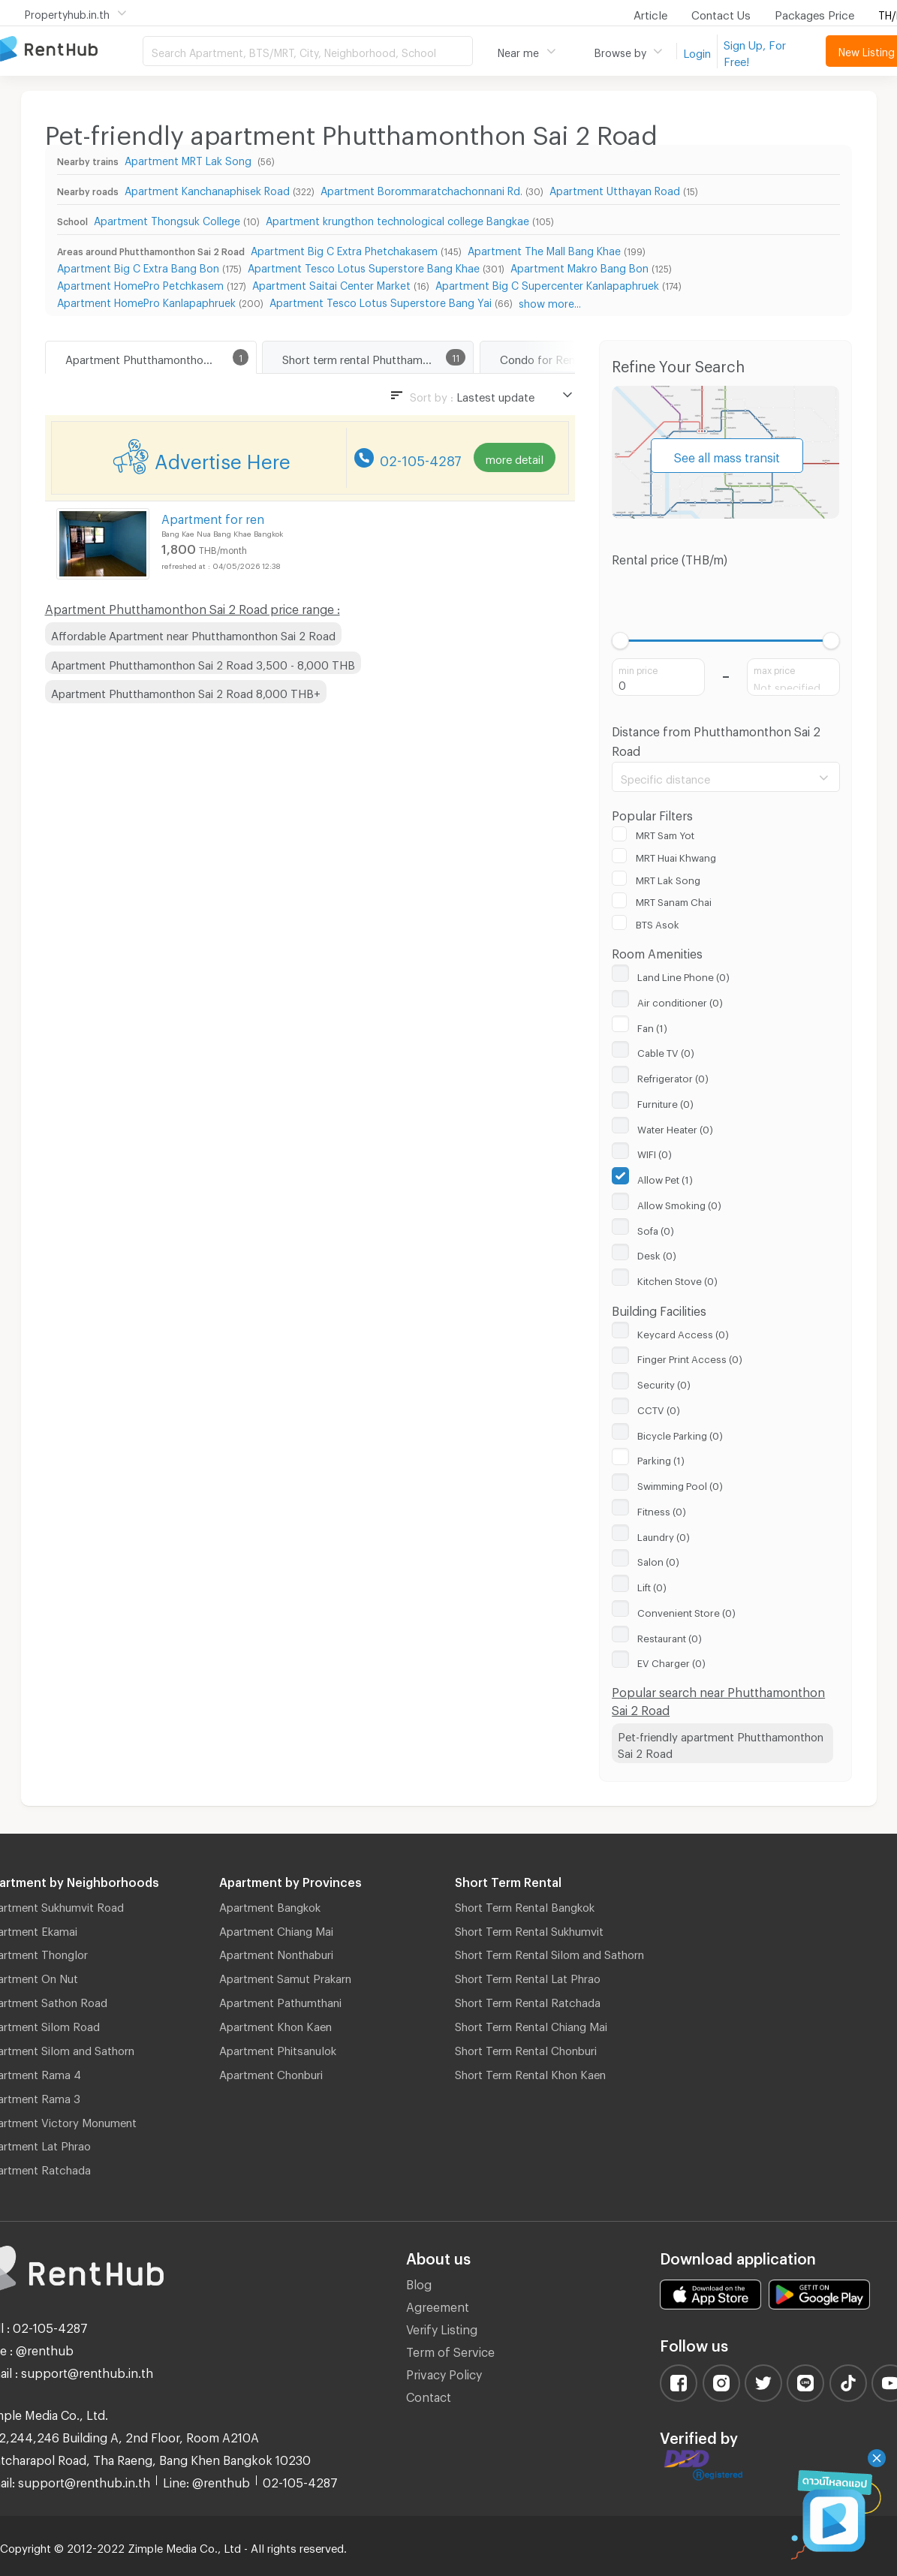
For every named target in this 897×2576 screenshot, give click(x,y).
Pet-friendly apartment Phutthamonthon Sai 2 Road (720, 1743)
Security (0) (664, 1382)
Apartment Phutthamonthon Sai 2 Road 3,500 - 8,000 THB (203, 662)
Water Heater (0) (675, 1127)
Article (650, 12)
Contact (428, 2395)
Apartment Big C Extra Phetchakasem (344, 249)
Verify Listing (441, 2327)
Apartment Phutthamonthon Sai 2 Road (160, 357)
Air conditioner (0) (680, 1000)
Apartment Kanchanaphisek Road (207, 189)
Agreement (437, 2305)
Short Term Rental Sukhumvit (529, 1929)
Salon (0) (658, 1559)
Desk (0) (656, 1253)
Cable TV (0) (665, 1051)
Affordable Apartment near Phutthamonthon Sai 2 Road (193, 633)
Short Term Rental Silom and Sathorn (549, 1952)
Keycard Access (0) (683, 1332)
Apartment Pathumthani (280, 2000)
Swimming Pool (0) (680, 1484)
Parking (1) (661, 1458)
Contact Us (721, 12)
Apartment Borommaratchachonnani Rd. (421, 189)
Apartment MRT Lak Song (189, 159)
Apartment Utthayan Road (614, 189)
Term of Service (450, 2350)
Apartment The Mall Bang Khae (544, 249)
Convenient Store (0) (686, 1611)
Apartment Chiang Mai (276, 1929)
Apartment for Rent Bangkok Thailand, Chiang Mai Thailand (71, 50)
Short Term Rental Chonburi (526, 2048)
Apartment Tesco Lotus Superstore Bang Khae (364, 266)
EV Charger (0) (671, 1661)
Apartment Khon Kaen (275, 2024)
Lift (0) (652, 1585)
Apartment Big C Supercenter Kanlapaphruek (547, 283)
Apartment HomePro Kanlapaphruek (146, 300)
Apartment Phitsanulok (277, 2048)
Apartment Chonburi (271, 2072)
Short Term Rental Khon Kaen (530, 2072)
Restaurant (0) (669, 1636)
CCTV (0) (658, 1408)
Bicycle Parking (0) (680, 1433)
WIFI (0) (654, 1152)
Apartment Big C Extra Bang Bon (138, 266)
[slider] (620, 640)
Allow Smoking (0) (679, 1203)
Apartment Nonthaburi (276, 1952)
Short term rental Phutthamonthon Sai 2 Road (377, 357)
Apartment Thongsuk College (167, 219)
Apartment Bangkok (270, 1904)
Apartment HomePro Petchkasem (140, 283)
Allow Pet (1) (665, 1177)
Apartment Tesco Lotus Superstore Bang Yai (380, 300)
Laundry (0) (663, 1535)
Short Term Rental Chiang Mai (531, 2024)
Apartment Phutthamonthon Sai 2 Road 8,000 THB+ (186, 691)
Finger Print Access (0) (689, 1357)
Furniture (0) (665, 1102)
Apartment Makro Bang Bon (579, 266)
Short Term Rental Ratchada (528, 2000)
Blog (419, 2282)
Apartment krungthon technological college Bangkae (397, 219)
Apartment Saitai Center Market (331, 283)
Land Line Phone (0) (683, 975)
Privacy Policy (444, 2372)
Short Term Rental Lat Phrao (528, 1976)
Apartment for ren (212, 517)
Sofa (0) (655, 1228)
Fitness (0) (661, 1509)
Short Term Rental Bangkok (524, 1904)
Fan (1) (652, 1026)
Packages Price (814, 12)
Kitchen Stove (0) (677, 1279)
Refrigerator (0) (673, 1076)
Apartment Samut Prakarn (285, 1976)
